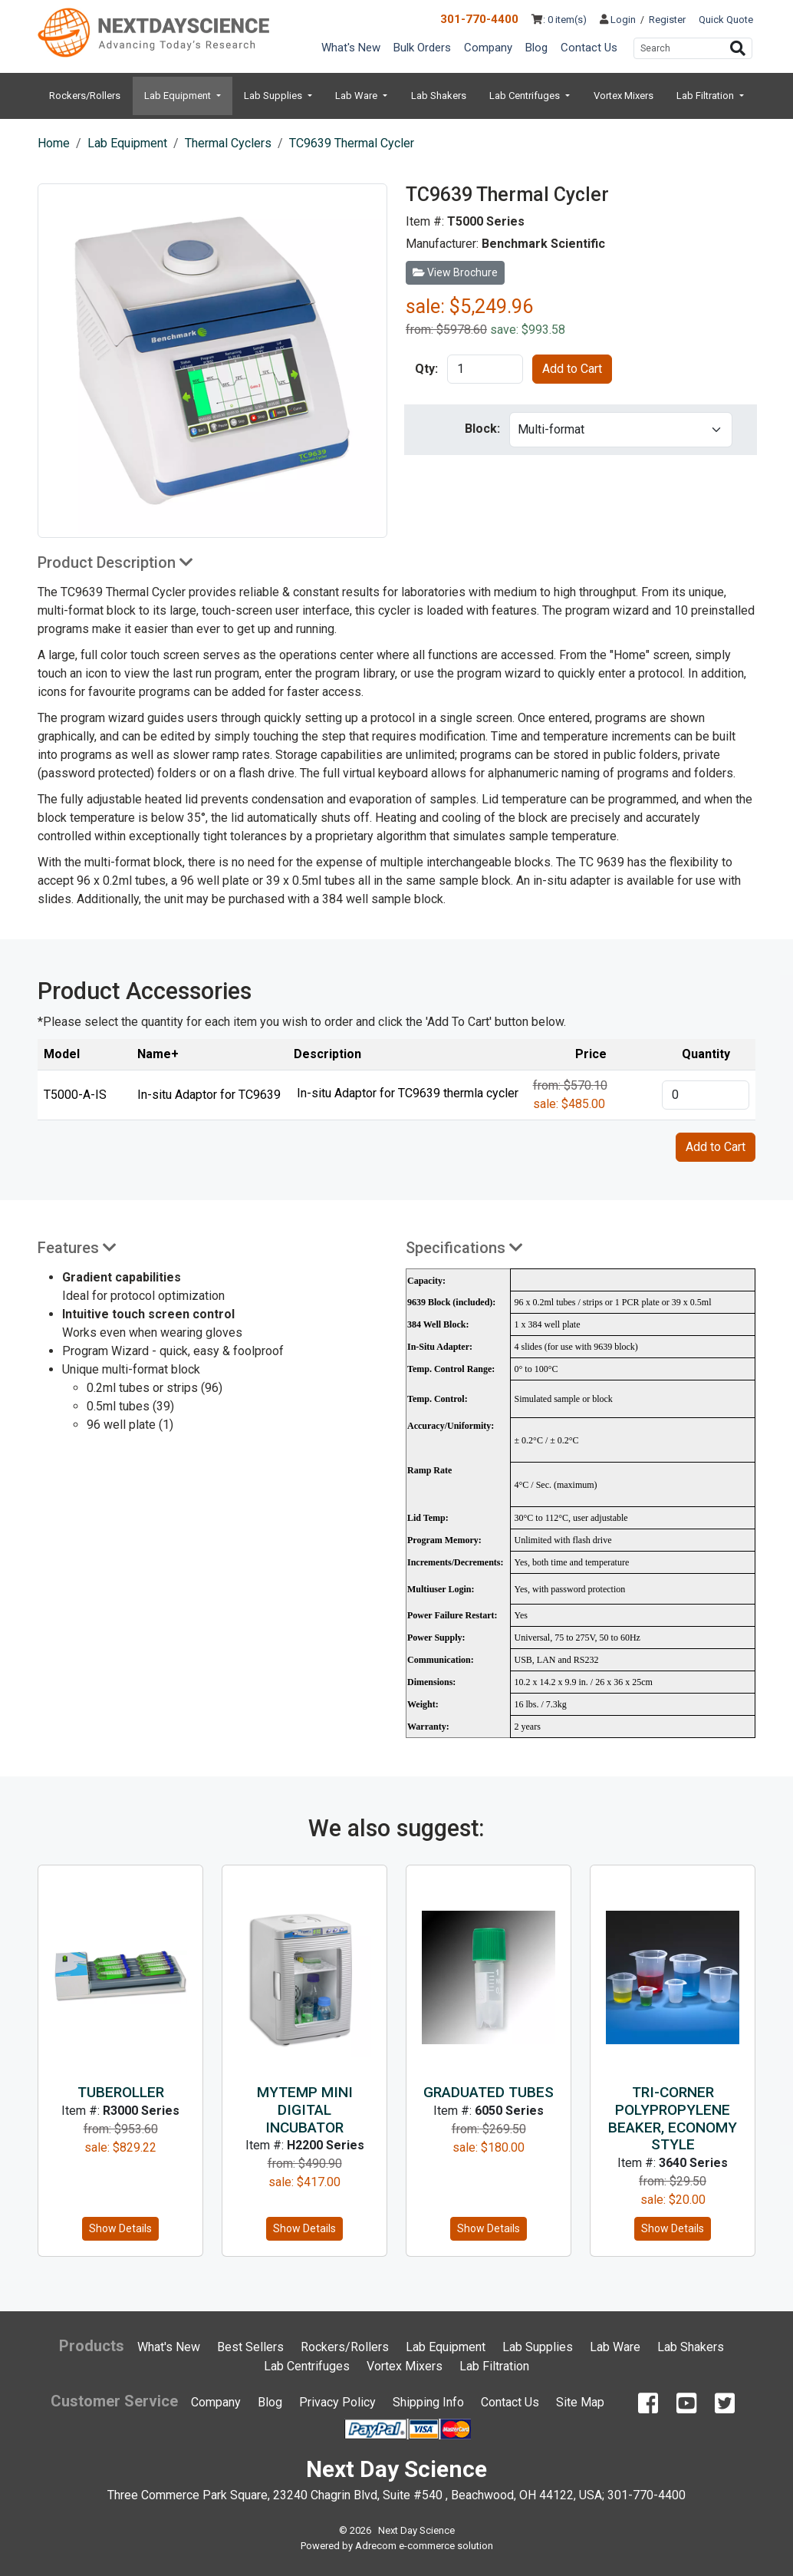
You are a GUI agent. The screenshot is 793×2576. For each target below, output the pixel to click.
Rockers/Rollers (84, 95)
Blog (536, 47)
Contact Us (589, 47)
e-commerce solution (446, 2545)
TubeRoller (120, 2092)
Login (618, 19)
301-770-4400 (479, 19)
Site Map (580, 2402)
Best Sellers (250, 2347)
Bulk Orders (422, 47)
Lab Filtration (706, 95)
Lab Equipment (178, 95)
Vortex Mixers (623, 95)
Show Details (120, 2228)
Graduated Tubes (488, 2092)
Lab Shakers (438, 95)
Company (488, 47)
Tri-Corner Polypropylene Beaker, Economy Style (672, 2118)
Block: (482, 428)
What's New (350, 47)
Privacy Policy (337, 2402)
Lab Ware (357, 95)
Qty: (426, 368)
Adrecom (375, 2545)
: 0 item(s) (559, 19)
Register (667, 19)
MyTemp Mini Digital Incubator (305, 2109)
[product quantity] (485, 369)
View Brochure (455, 272)
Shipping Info (428, 2402)
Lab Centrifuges (525, 95)
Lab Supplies (274, 95)
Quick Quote (726, 19)
